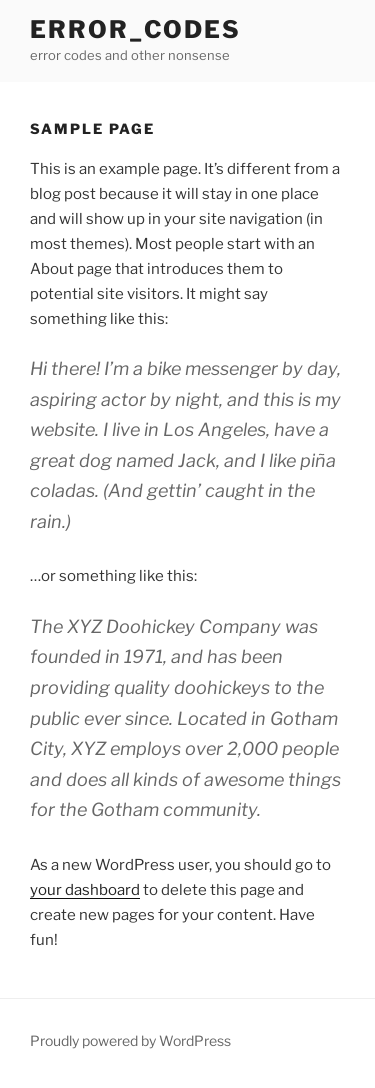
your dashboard (85, 890)
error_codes (135, 29)
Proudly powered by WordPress (130, 1040)
